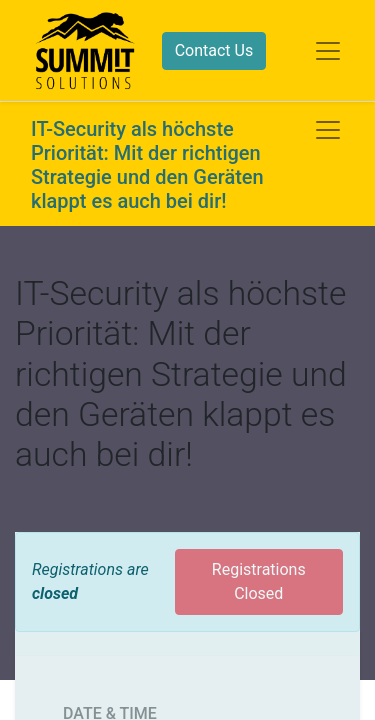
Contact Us (214, 50)
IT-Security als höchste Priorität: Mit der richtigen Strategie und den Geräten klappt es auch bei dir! (147, 165)
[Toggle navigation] (328, 130)
